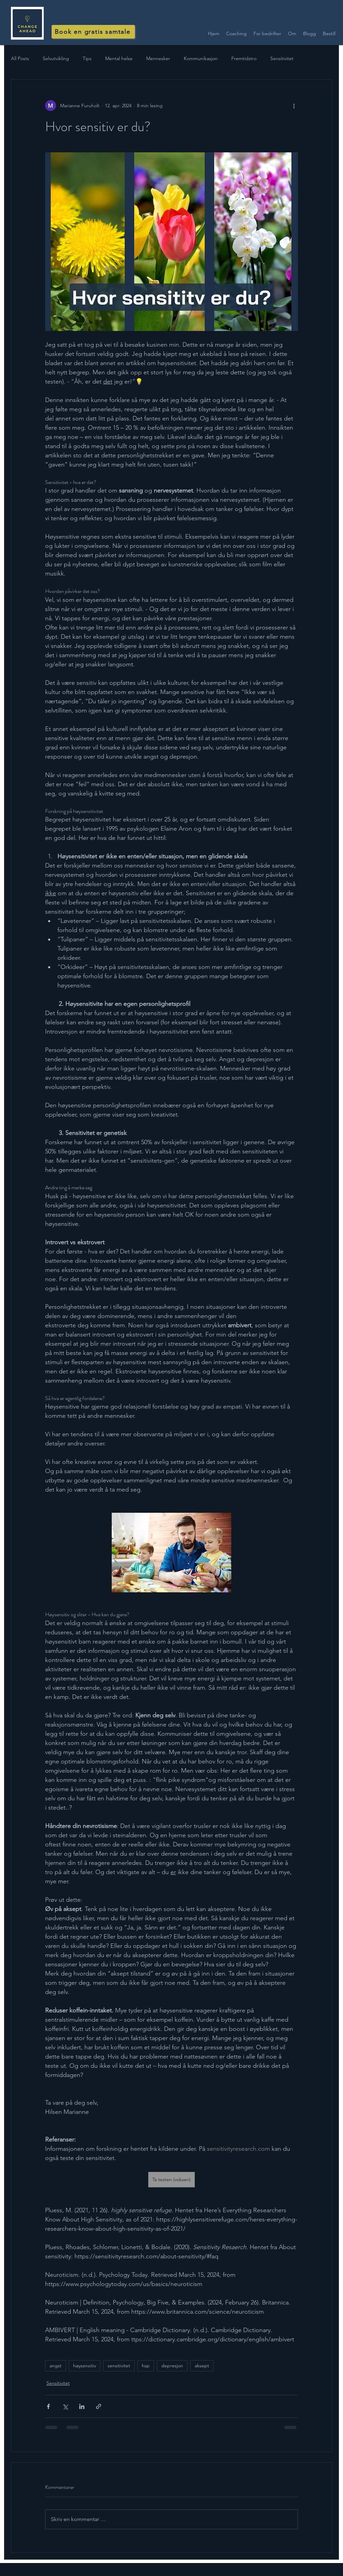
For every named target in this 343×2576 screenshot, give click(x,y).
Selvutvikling (56, 58)
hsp (146, 2366)
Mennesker (158, 58)
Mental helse (119, 58)
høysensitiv (84, 2366)
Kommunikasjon (201, 58)
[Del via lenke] (98, 2406)
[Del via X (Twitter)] (65, 2406)
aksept (202, 2366)
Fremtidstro (244, 58)
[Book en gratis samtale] (93, 32)
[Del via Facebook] (48, 2406)
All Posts (20, 58)
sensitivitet (119, 2366)
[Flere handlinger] (294, 105)
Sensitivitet (281, 58)
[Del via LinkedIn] (82, 2406)
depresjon (172, 2366)
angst (55, 2366)
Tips (87, 58)
